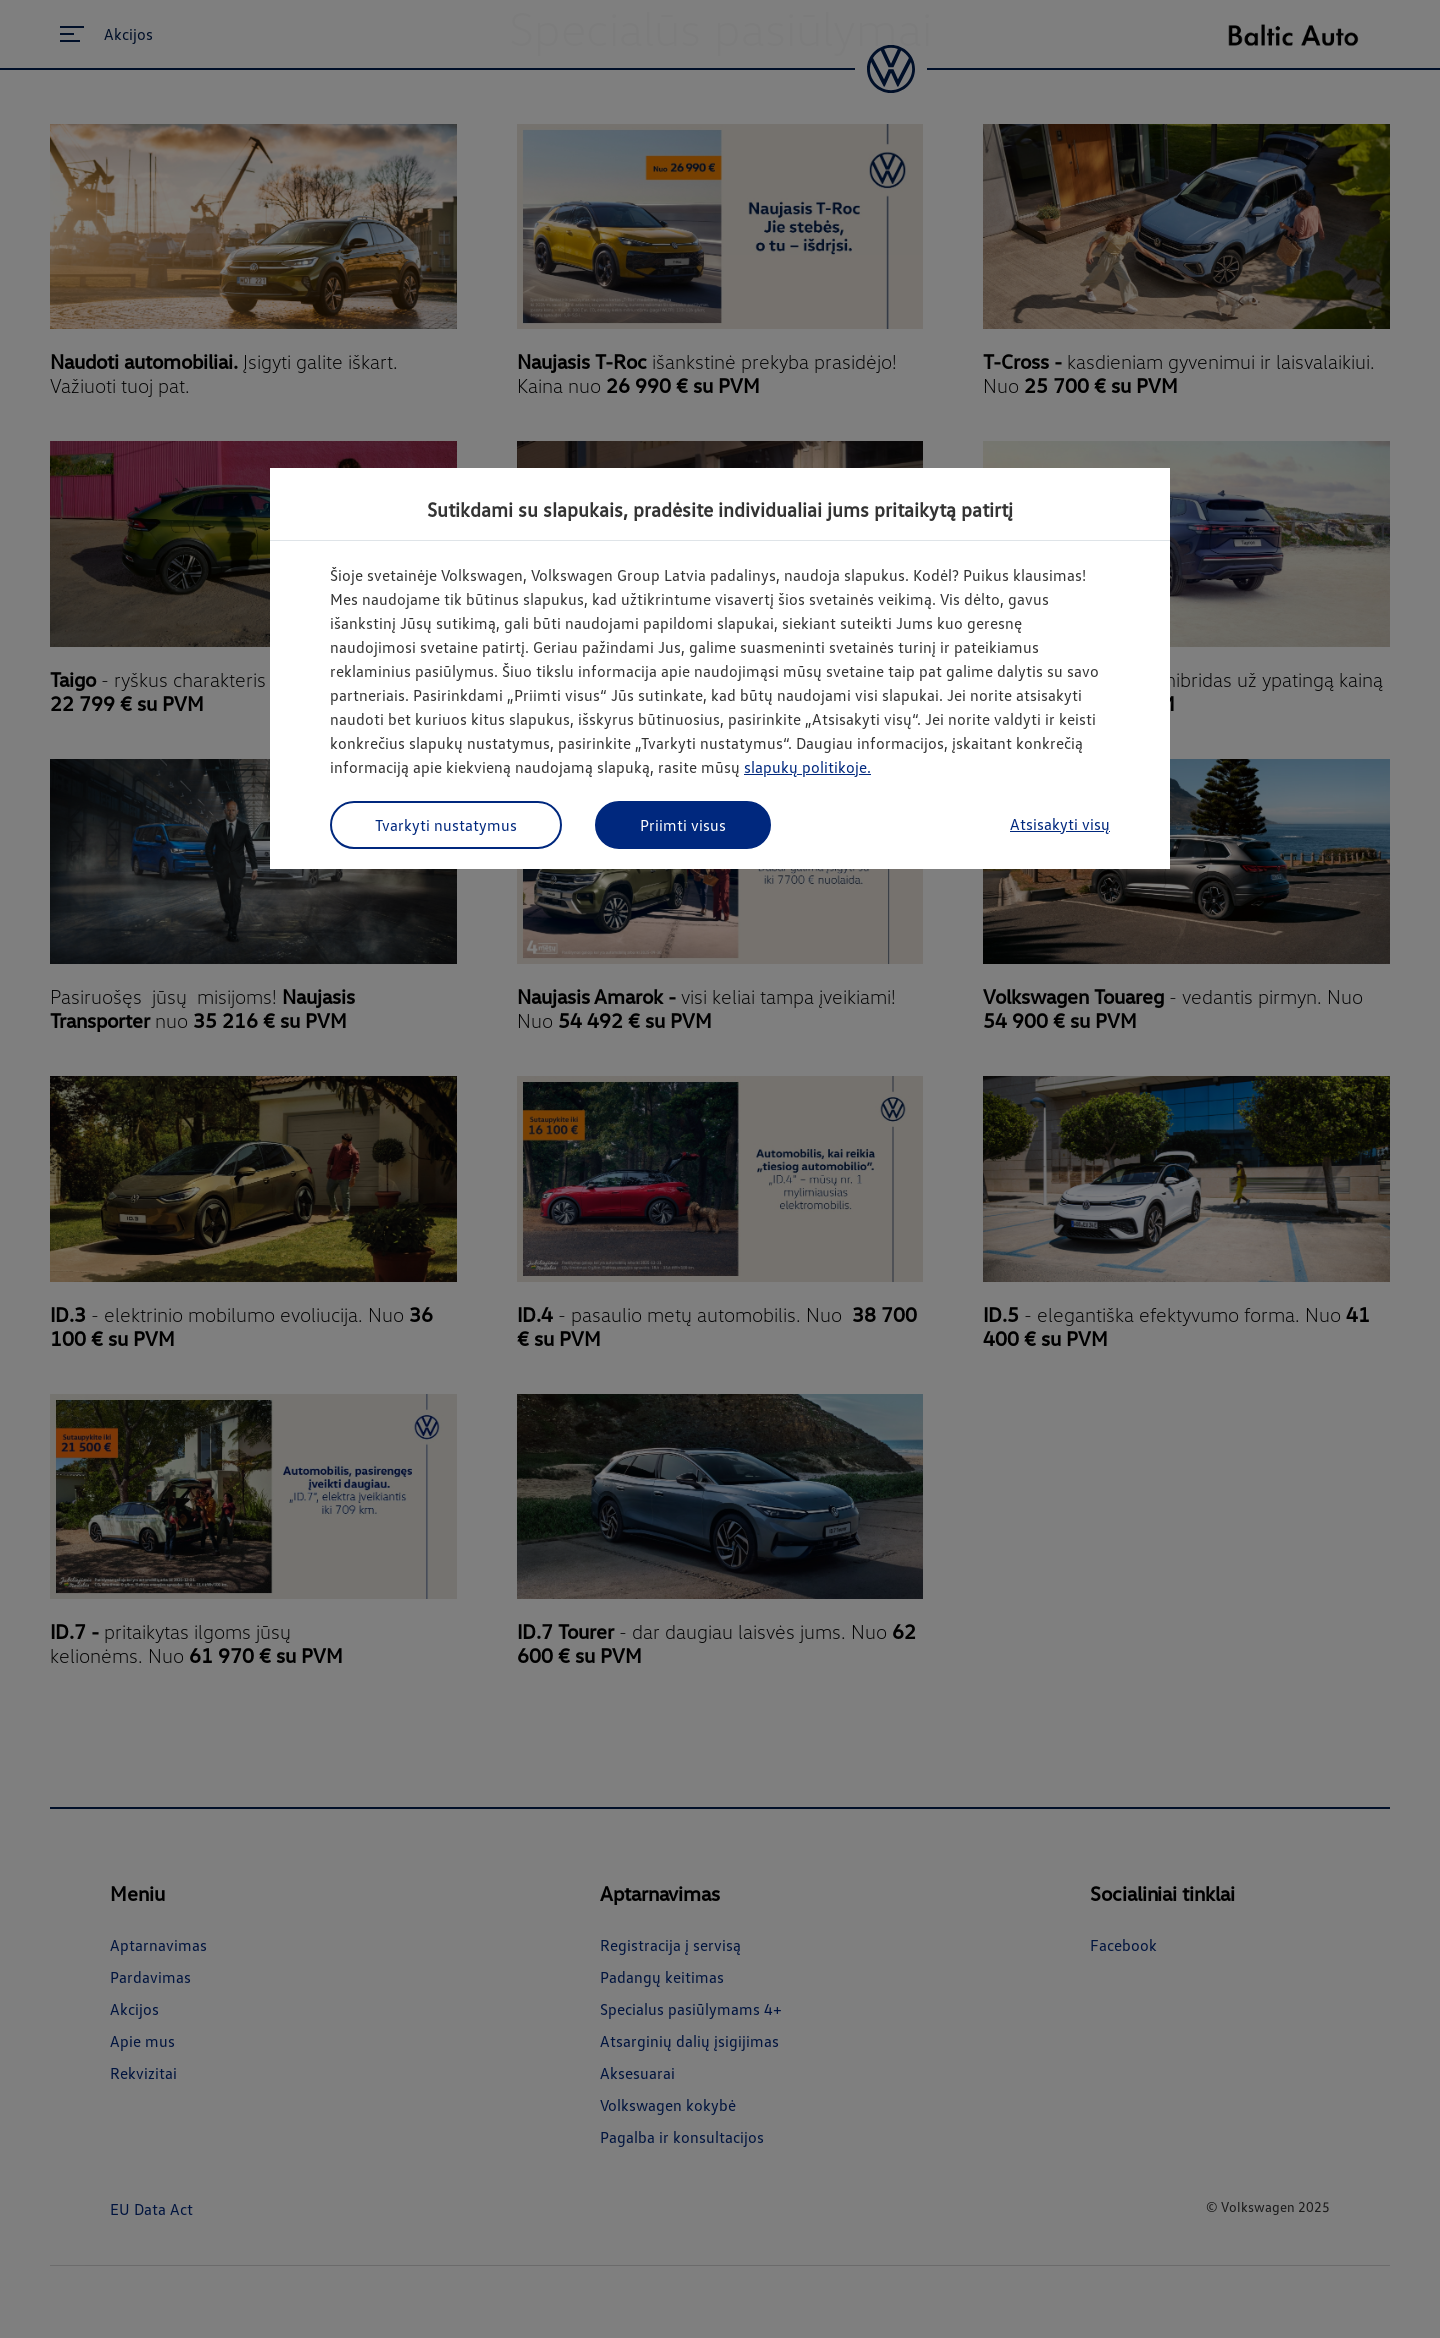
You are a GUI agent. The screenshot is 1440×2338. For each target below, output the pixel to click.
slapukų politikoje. (807, 767)
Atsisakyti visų (1060, 824)
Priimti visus (683, 825)
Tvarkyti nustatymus (446, 825)
